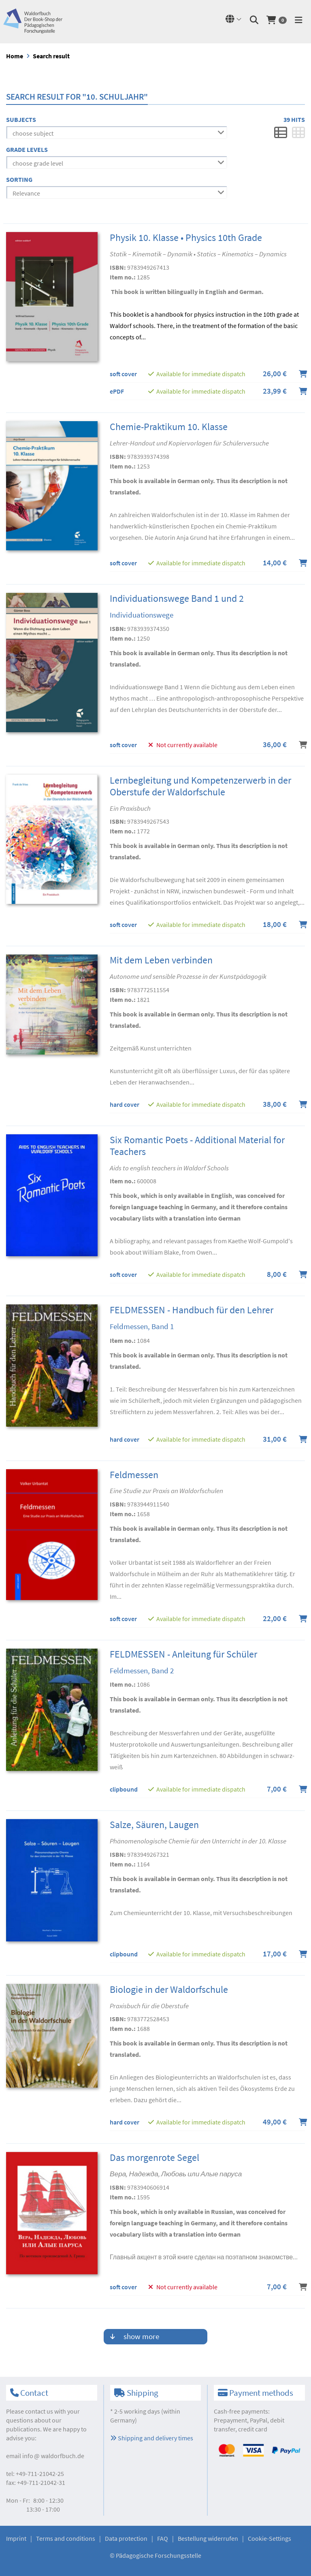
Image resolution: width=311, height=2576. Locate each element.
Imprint (16, 2538)
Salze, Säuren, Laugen (154, 1824)
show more (134, 2336)
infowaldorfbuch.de (53, 2456)
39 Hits (294, 119)
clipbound (124, 1789)
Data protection (126, 2538)
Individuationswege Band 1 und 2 (177, 598)
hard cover (124, 1104)
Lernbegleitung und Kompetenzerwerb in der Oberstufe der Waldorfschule (200, 786)
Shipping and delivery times (151, 2438)
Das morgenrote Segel (154, 2157)
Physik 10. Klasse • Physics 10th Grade (186, 237)
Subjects (21, 119)
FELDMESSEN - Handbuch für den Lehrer (191, 1310)
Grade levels (27, 149)
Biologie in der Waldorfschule (169, 1989)
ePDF (117, 391)
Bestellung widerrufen (208, 2538)
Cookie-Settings (269, 2538)
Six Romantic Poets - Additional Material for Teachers (197, 1146)
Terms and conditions (65, 2538)
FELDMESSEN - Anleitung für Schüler (183, 1654)
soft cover (123, 374)
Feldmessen (134, 1474)
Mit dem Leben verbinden (161, 960)
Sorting (19, 179)
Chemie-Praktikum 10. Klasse (169, 426)
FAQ (162, 2538)
